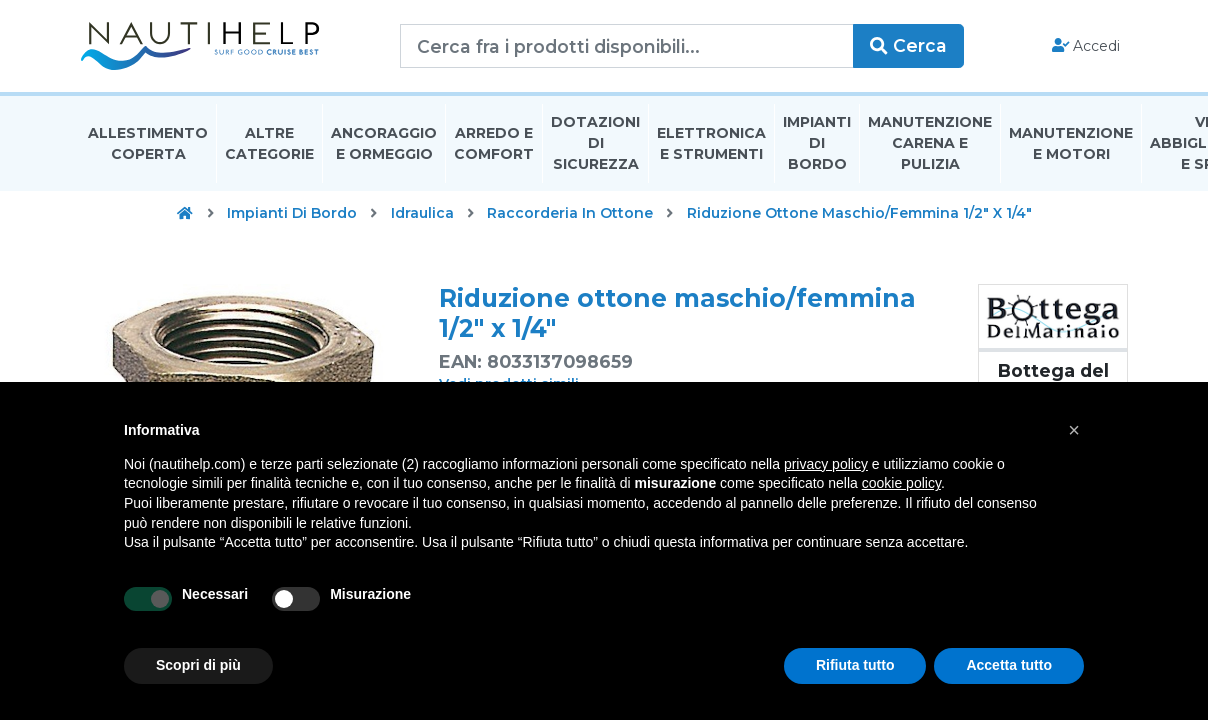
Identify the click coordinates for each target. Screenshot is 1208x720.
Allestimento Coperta (148, 143)
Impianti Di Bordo (817, 144)
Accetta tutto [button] (1009, 665)
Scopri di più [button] (198, 665)
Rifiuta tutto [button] (855, 665)
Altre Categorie (269, 143)
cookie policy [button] (901, 483)
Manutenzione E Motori (1071, 143)
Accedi (1086, 46)
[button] (1074, 430)
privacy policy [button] (826, 464)
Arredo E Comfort (494, 143)
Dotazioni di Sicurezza (595, 144)
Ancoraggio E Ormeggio (384, 143)
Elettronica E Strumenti (711, 143)
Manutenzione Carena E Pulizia (930, 144)
